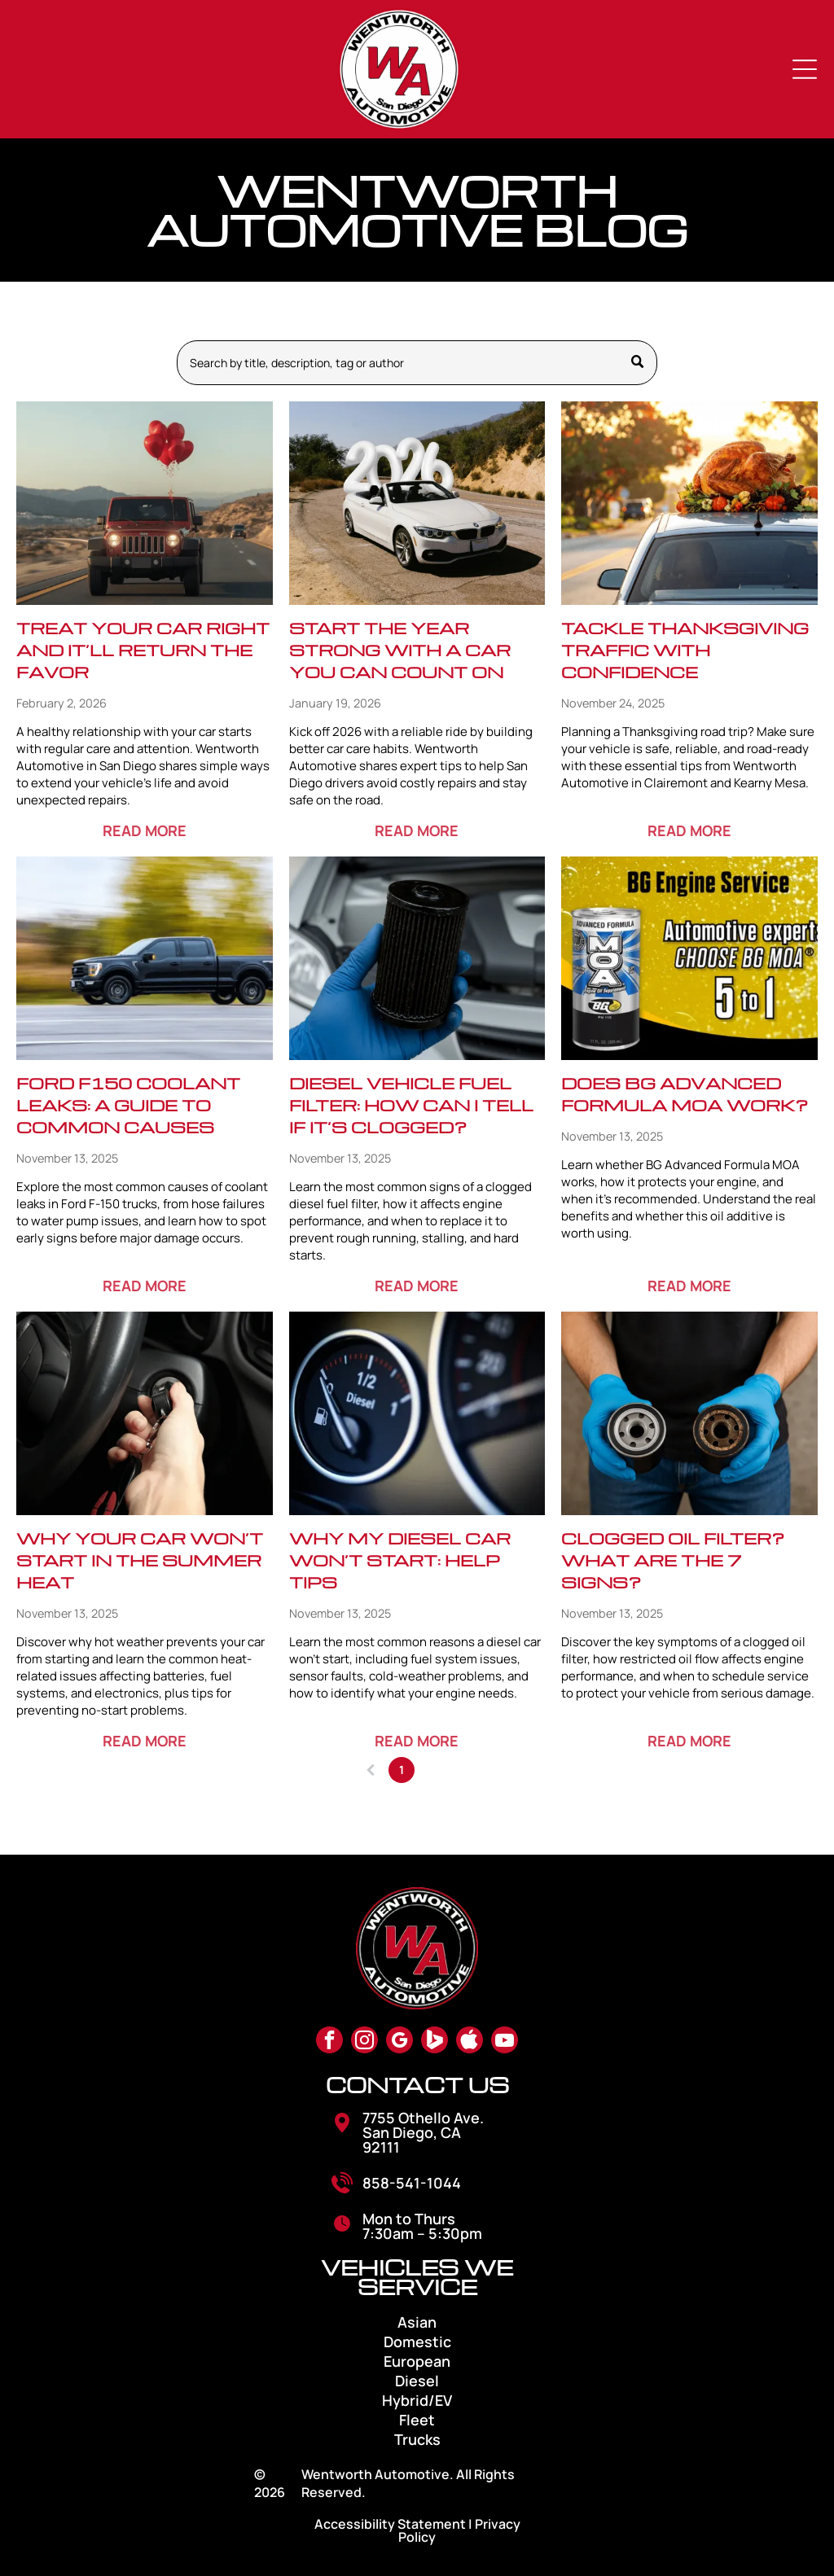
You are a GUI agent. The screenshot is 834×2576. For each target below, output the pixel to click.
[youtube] (504, 2042)
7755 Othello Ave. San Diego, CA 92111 (423, 2132)
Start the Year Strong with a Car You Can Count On (400, 649)
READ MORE (145, 830)
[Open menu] (804, 69)
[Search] (416, 362)
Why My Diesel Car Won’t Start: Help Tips (400, 1559)
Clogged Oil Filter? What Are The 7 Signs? (672, 1559)
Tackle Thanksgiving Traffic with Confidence (685, 649)
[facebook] (329, 2042)
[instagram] (364, 2042)
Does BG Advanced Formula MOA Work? (684, 1093)
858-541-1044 (411, 2183)
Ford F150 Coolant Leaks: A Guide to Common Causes (128, 1104)
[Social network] (434, 2042)
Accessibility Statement (390, 2524)
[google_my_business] (399, 2042)
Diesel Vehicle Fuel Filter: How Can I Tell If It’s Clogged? (411, 1104)
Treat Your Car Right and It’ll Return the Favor (143, 649)
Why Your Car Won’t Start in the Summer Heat (139, 1559)
